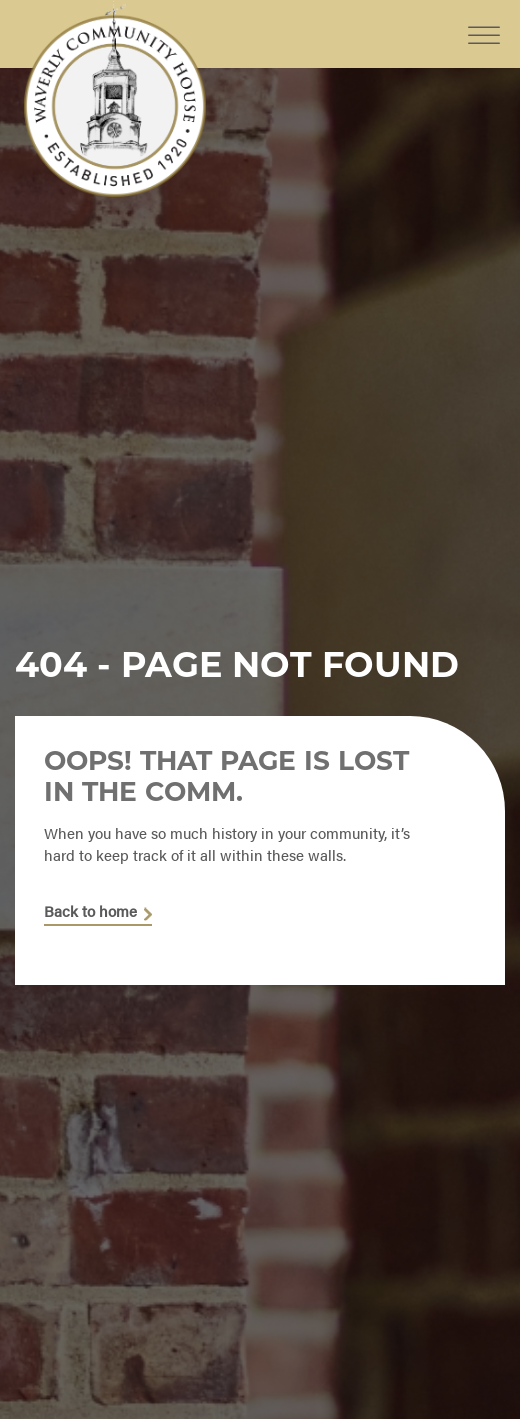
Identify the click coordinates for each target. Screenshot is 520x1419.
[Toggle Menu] (484, 19)
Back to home (90, 912)
